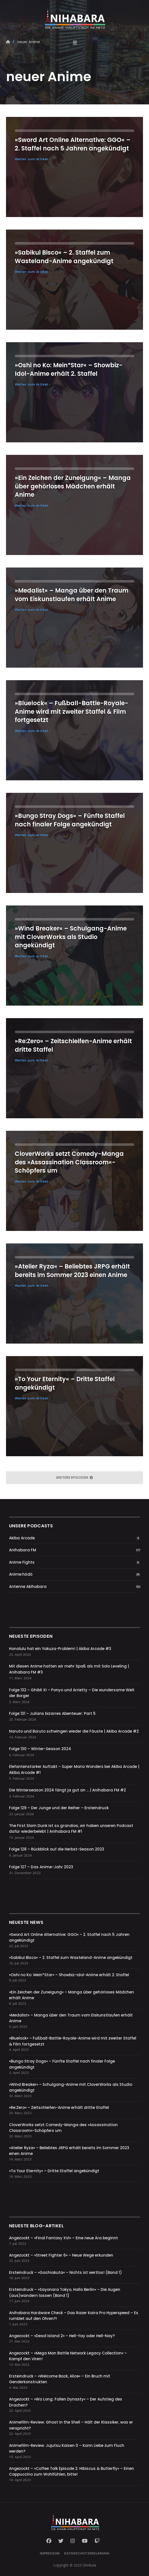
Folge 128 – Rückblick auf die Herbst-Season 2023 (56, 1849)
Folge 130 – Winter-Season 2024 (40, 1748)
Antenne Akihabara (28, 1586)
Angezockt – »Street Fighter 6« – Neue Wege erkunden (61, 2255)
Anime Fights (22, 1562)
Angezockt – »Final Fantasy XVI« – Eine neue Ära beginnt (63, 2238)
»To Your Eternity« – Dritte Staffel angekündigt (54, 2170)
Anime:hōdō (21, 1574)
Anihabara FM (22, 1550)
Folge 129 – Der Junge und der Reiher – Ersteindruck (59, 1807)
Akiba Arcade (22, 1538)
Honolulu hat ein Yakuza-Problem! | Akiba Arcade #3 (60, 1648)
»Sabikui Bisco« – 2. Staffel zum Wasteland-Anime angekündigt (70, 1957)
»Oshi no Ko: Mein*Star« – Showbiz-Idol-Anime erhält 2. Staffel (69, 1974)
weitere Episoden (74, 1477)
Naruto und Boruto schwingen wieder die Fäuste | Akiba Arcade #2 (74, 1731)
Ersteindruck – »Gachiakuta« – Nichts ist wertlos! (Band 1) (65, 2272)
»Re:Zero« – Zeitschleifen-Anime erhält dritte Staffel (59, 2107)
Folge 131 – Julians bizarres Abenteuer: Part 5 (52, 1713)
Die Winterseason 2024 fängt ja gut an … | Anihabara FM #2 (67, 1790)
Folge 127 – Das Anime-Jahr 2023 (41, 1867)
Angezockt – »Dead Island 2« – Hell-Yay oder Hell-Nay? (62, 2335)
